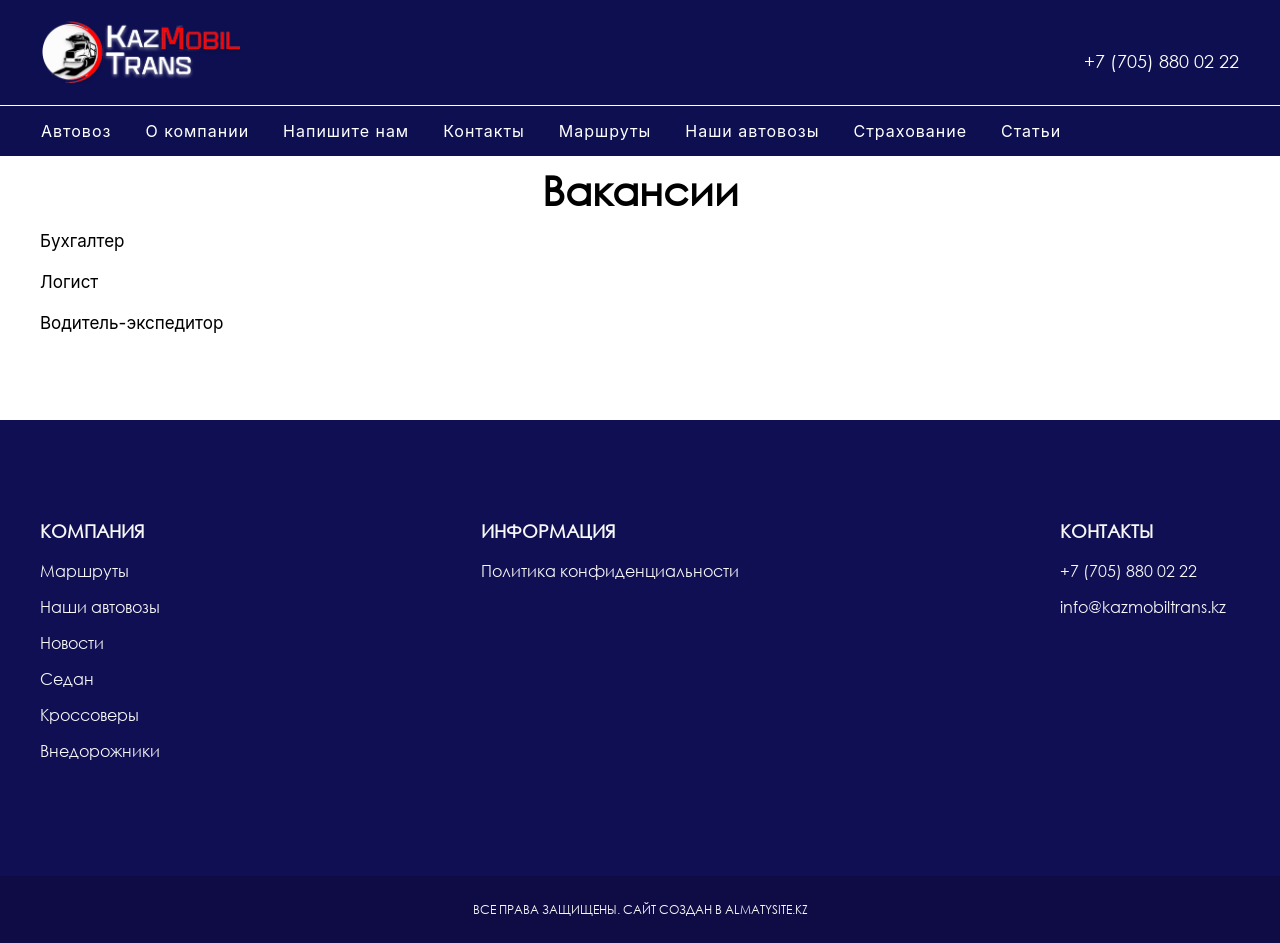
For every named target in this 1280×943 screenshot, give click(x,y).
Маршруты (605, 131)
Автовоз (76, 131)
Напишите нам (346, 131)
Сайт (639, 909)
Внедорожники (100, 750)
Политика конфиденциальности (610, 570)
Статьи (1031, 131)
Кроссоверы (89, 714)
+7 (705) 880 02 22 (1161, 61)
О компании (197, 131)
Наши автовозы (752, 131)
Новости (72, 642)
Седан (67, 678)
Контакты (484, 131)
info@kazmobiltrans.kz (1143, 606)
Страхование (910, 131)
